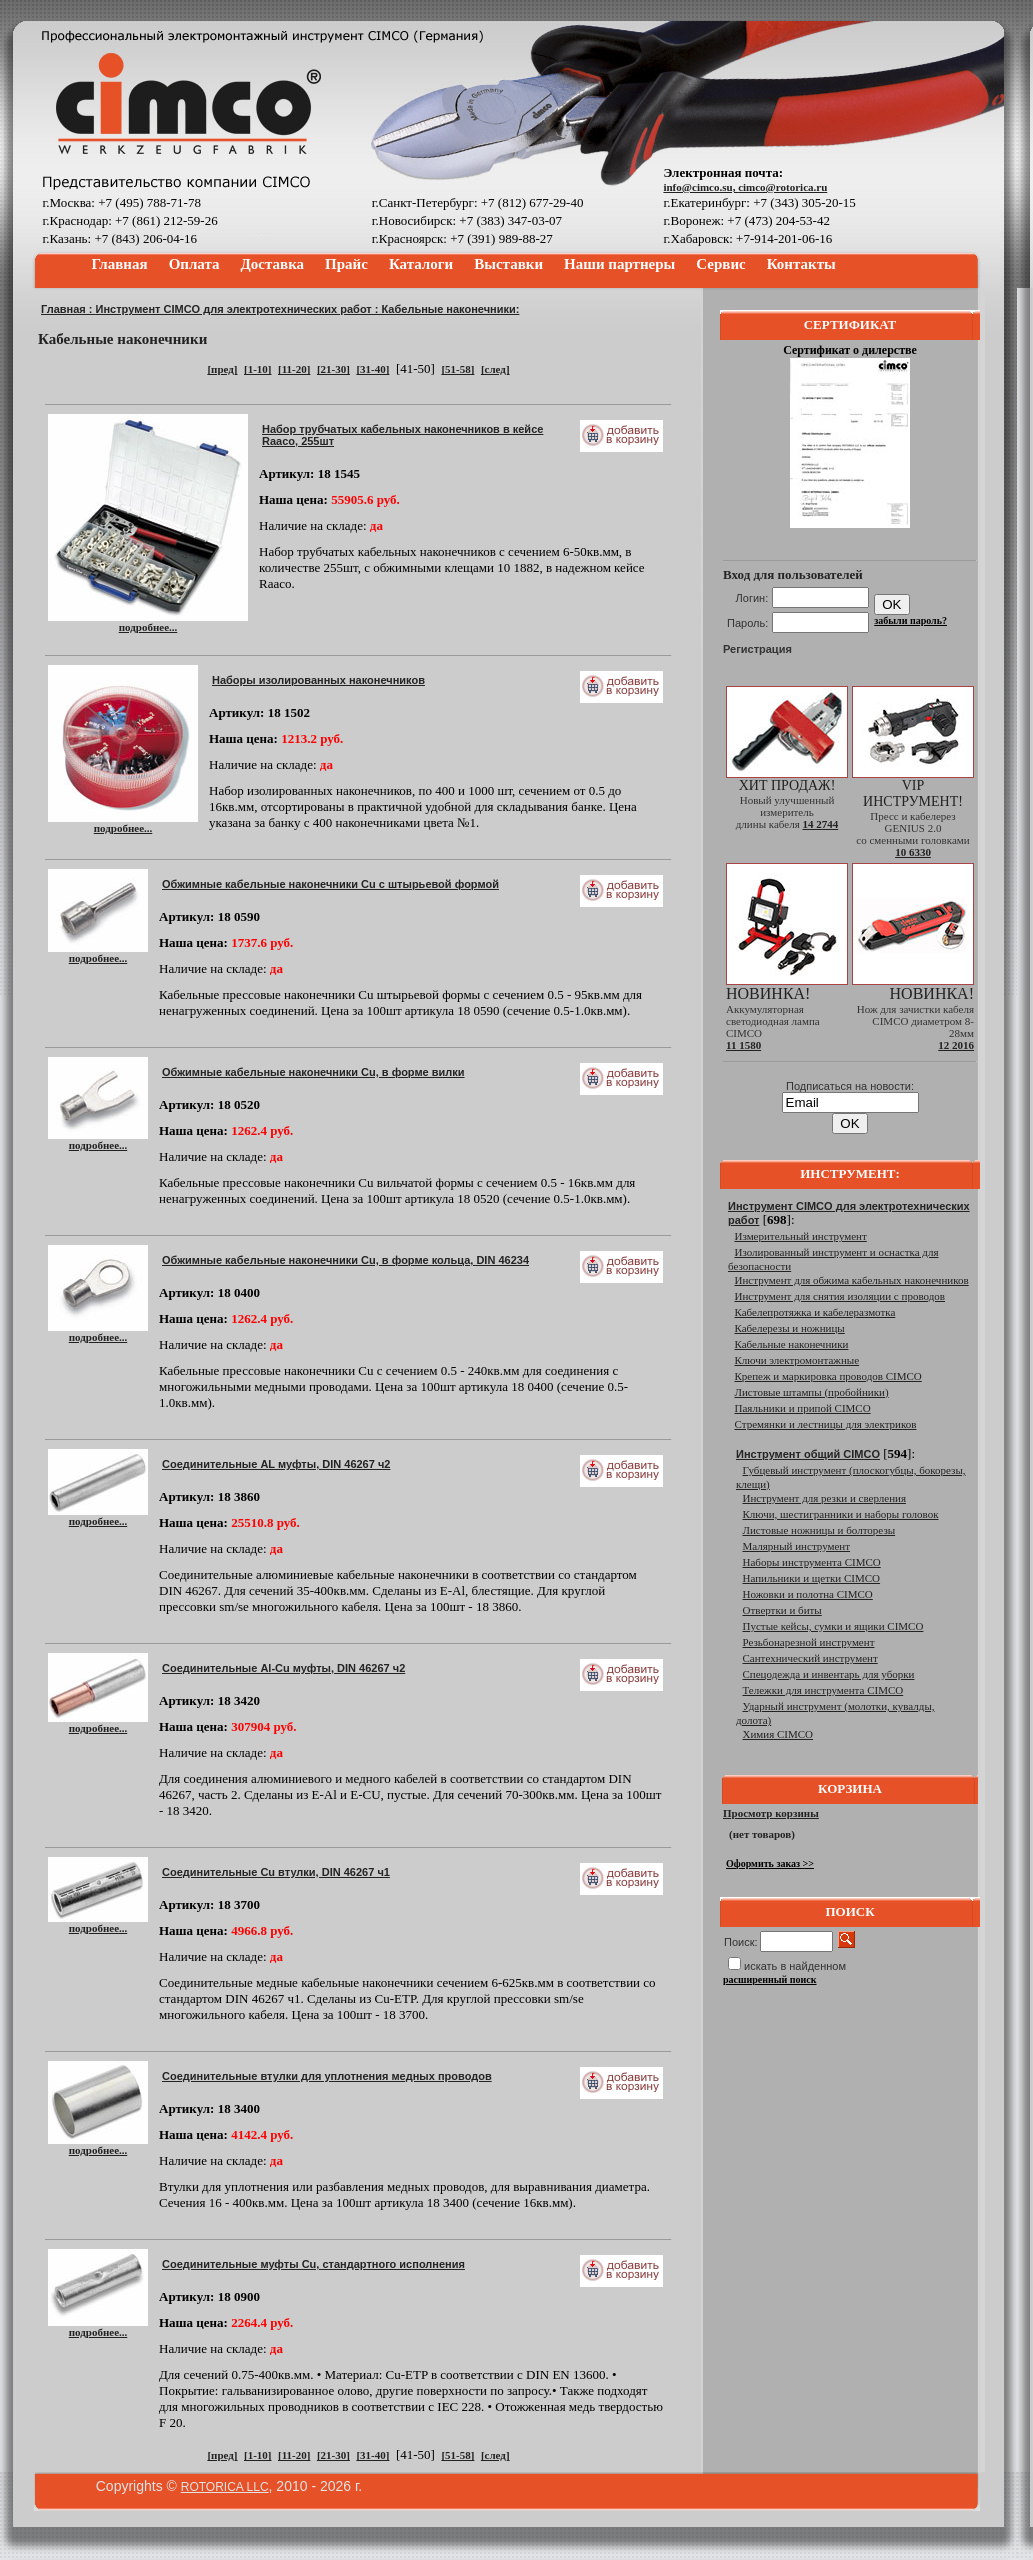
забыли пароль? (910, 620)
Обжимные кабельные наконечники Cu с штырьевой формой (330, 884)
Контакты (801, 264)
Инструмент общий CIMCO (808, 1454)
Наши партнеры (619, 264)
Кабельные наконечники (792, 1344)
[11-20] (294, 369)
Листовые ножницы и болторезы (819, 1530)
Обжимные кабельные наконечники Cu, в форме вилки (313, 1072)
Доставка (273, 264)
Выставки (508, 264)
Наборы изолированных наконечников (318, 680)
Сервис (720, 264)
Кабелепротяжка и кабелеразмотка (815, 1312)
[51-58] (457, 369)
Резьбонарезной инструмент (809, 1642)
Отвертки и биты (782, 1610)
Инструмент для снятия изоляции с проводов (840, 1296)
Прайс (346, 264)
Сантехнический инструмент (810, 1658)
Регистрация (757, 649)
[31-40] (372, 369)
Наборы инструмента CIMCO (812, 1562)
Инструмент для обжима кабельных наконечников (852, 1280)
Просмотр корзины (771, 1813)
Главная (120, 264)
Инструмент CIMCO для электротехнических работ (234, 309)
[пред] (222, 369)
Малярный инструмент (797, 1546)
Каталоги (421, 264)
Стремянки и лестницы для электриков (826, 1424)
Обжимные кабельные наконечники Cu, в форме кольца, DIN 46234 (345, 1260)
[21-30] (333, 369)
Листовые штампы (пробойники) (812, 1392)
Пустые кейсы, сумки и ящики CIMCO (833, 1626)
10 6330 (913, 852)
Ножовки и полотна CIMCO (808, 1594)
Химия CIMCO (778, 1734)
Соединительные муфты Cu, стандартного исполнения (313, 2264)
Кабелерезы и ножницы (790, 1328)
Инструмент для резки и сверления (824, 1498)
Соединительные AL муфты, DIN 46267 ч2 (276, 1464)
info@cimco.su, (700, 187)
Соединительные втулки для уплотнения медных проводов (327, 2076)
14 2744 (820, 824)
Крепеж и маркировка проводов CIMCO (828, 1376)
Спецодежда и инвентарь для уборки (829, 1674)
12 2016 (956, 1045)
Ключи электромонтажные (797, 1360)
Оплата (194, 264)
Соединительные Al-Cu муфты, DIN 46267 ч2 (283, 1668)
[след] (495, 369)
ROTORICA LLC (225, 2487)
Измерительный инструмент (801, 1236)
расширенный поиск (770, 1979)
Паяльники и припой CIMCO (803, 1408)
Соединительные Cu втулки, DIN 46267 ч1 (276, 1872)
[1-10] (258, 369)
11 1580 (743, 1045)
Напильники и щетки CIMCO (812, 1578)
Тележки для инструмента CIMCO (823, 1690)
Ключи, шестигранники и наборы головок (841, 1514)
